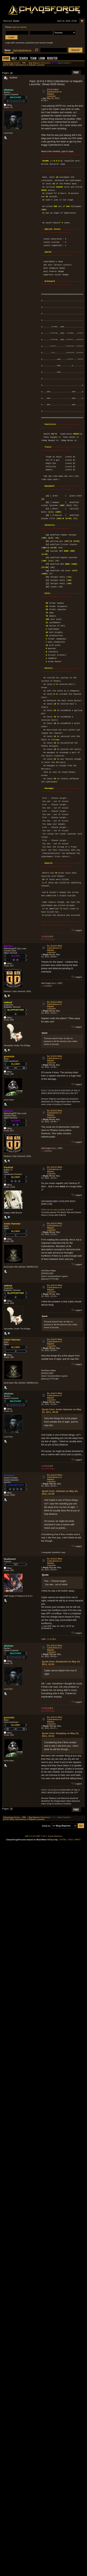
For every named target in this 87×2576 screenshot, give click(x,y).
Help (14, 58)
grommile (9, 1056)
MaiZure (8, 946)
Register (52, 58)
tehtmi (54, 63)
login (14, 27)
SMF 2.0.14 (30, 1836)
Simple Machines (55, 1836)
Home (6, 58)
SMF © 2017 (41, 1836)
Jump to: (46, 1826)
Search (23, 58)
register (23, 27)
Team (33, 58)
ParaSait (8, 1167)
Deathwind (10, 1559)
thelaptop (9, 1475)
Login (42, 58)
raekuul (8, 1002)
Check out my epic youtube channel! (57, 1209)
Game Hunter (63, 63)
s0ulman (8, 89)
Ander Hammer (12, 1223)
